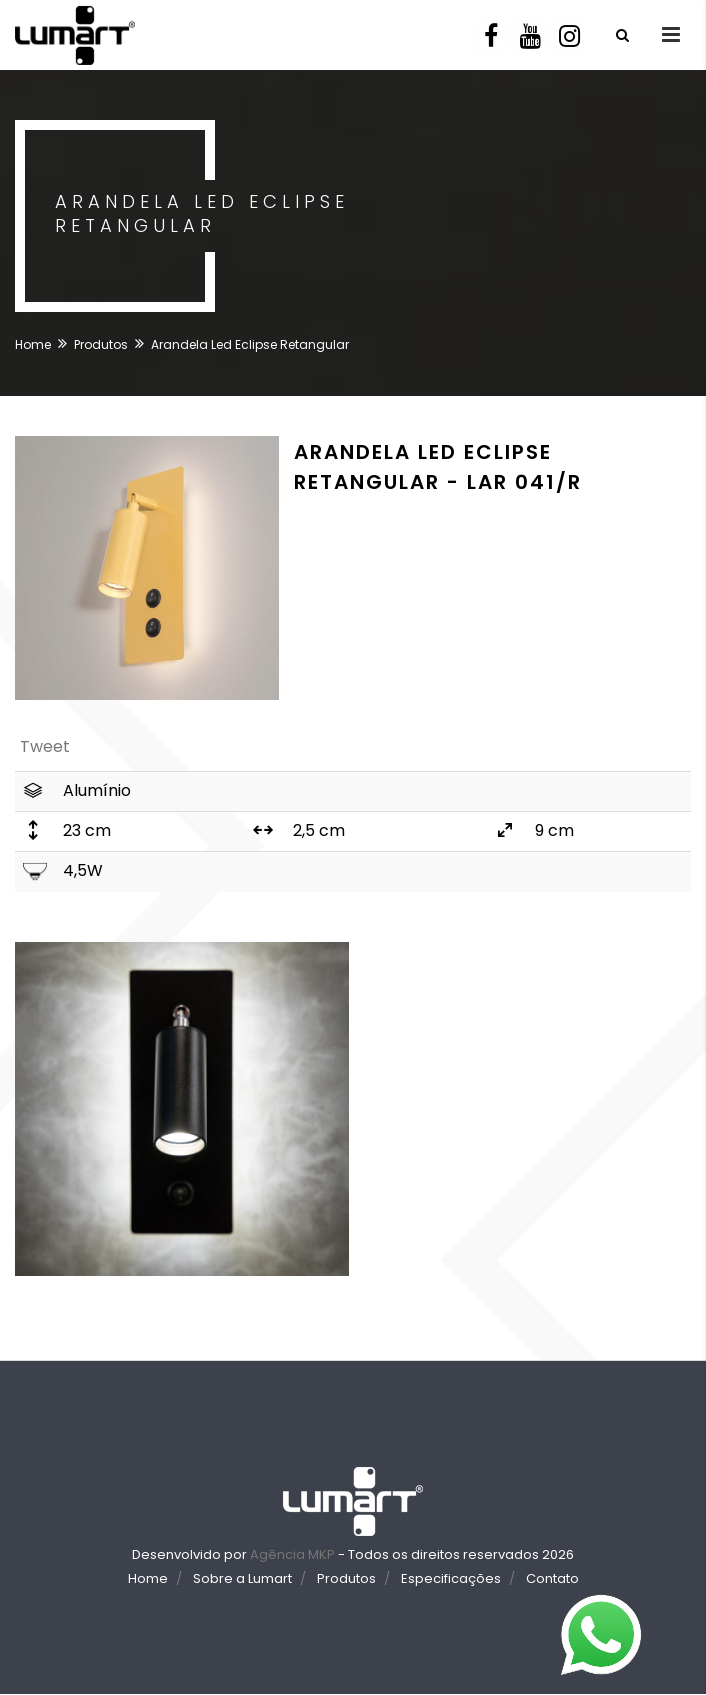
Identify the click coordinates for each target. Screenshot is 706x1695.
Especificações (451, 1578)
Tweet (45, 746)
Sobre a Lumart (242, 1578)
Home (33, 344)
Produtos (101, 344)
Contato (552, 1578)
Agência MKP (292, 1554)
